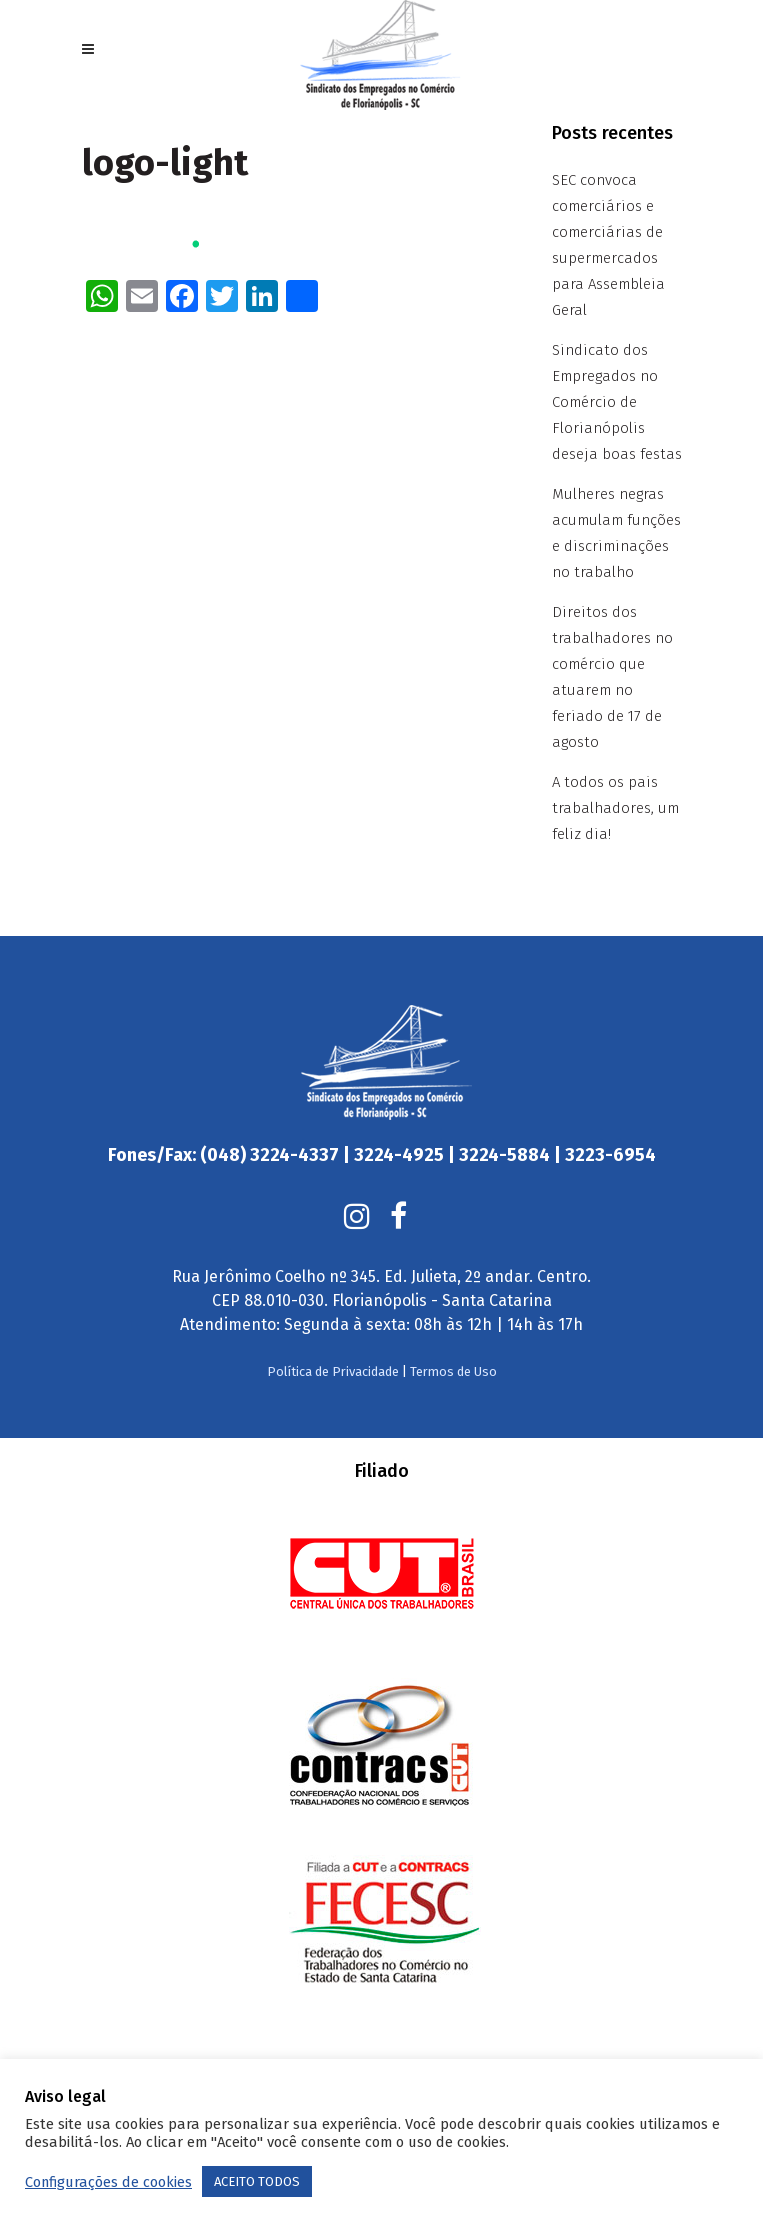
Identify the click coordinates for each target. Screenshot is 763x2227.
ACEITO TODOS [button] (257, 2181)
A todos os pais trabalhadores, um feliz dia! (615, 808)
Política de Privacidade (333, 1331)
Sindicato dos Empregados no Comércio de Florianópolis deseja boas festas (617, 402)
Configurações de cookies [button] (108, 2182)
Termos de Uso (453, 1331)
